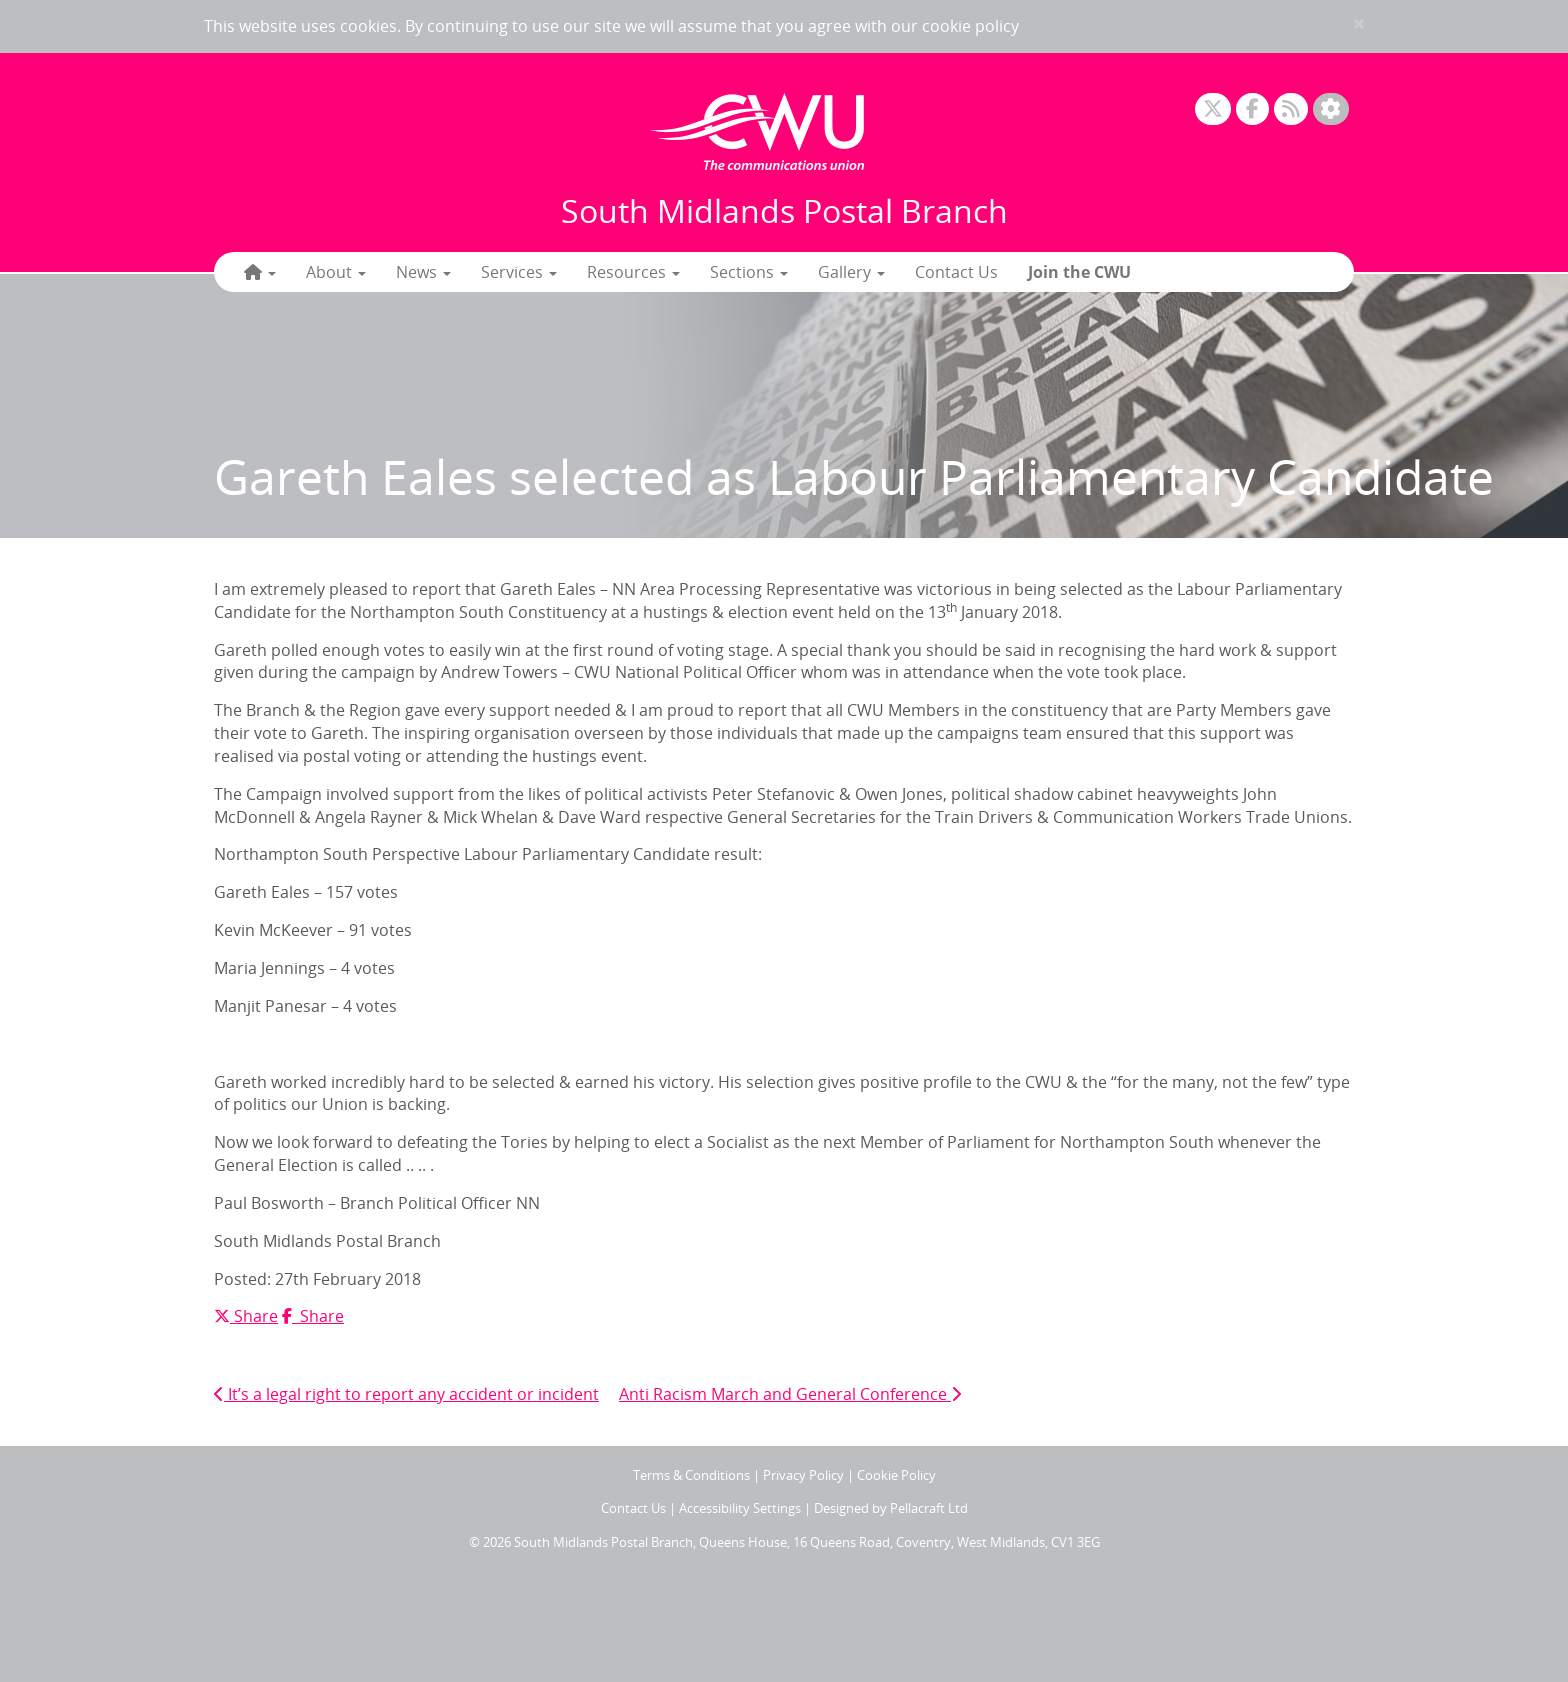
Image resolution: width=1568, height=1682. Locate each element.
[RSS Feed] (1291, 109)
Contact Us (956, 272)
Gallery (851, 272)
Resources (633, 272)
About (336, 272)
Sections (749, 272)
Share (246, 1316)
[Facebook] (1252, 109)
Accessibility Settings (740, 1508)
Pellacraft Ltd (929, 1508)
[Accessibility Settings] (1331, 109)
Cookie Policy (896, 1475)
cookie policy (970, 26)
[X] (1213, 109)
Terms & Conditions (691, 1475)
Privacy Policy (803, 1475)
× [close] (1359, 23)
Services (519, 272)
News (423, 272)
